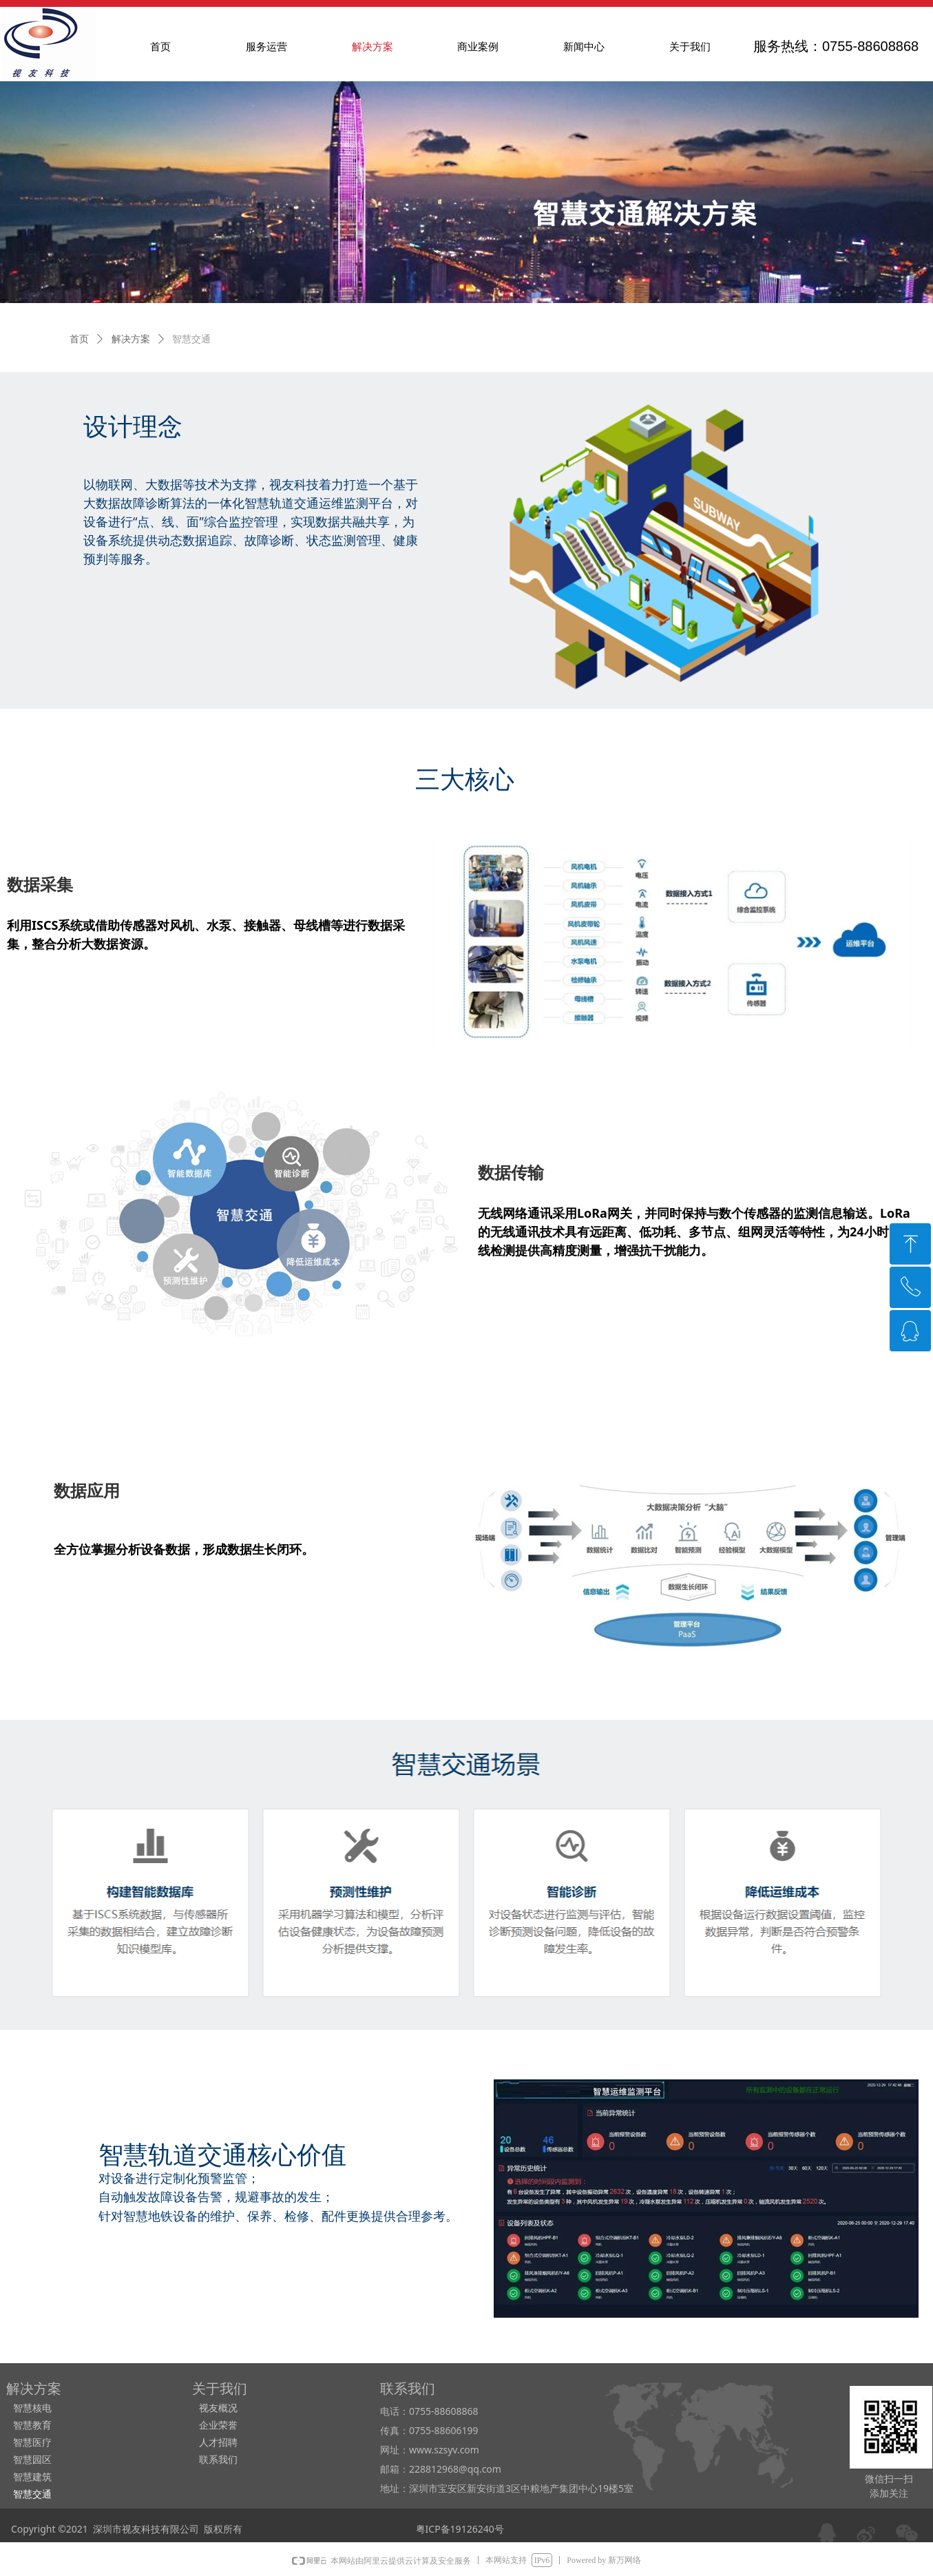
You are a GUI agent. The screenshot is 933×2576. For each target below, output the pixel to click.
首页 (79, 339)
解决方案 (131, 339)
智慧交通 (191, 339)
